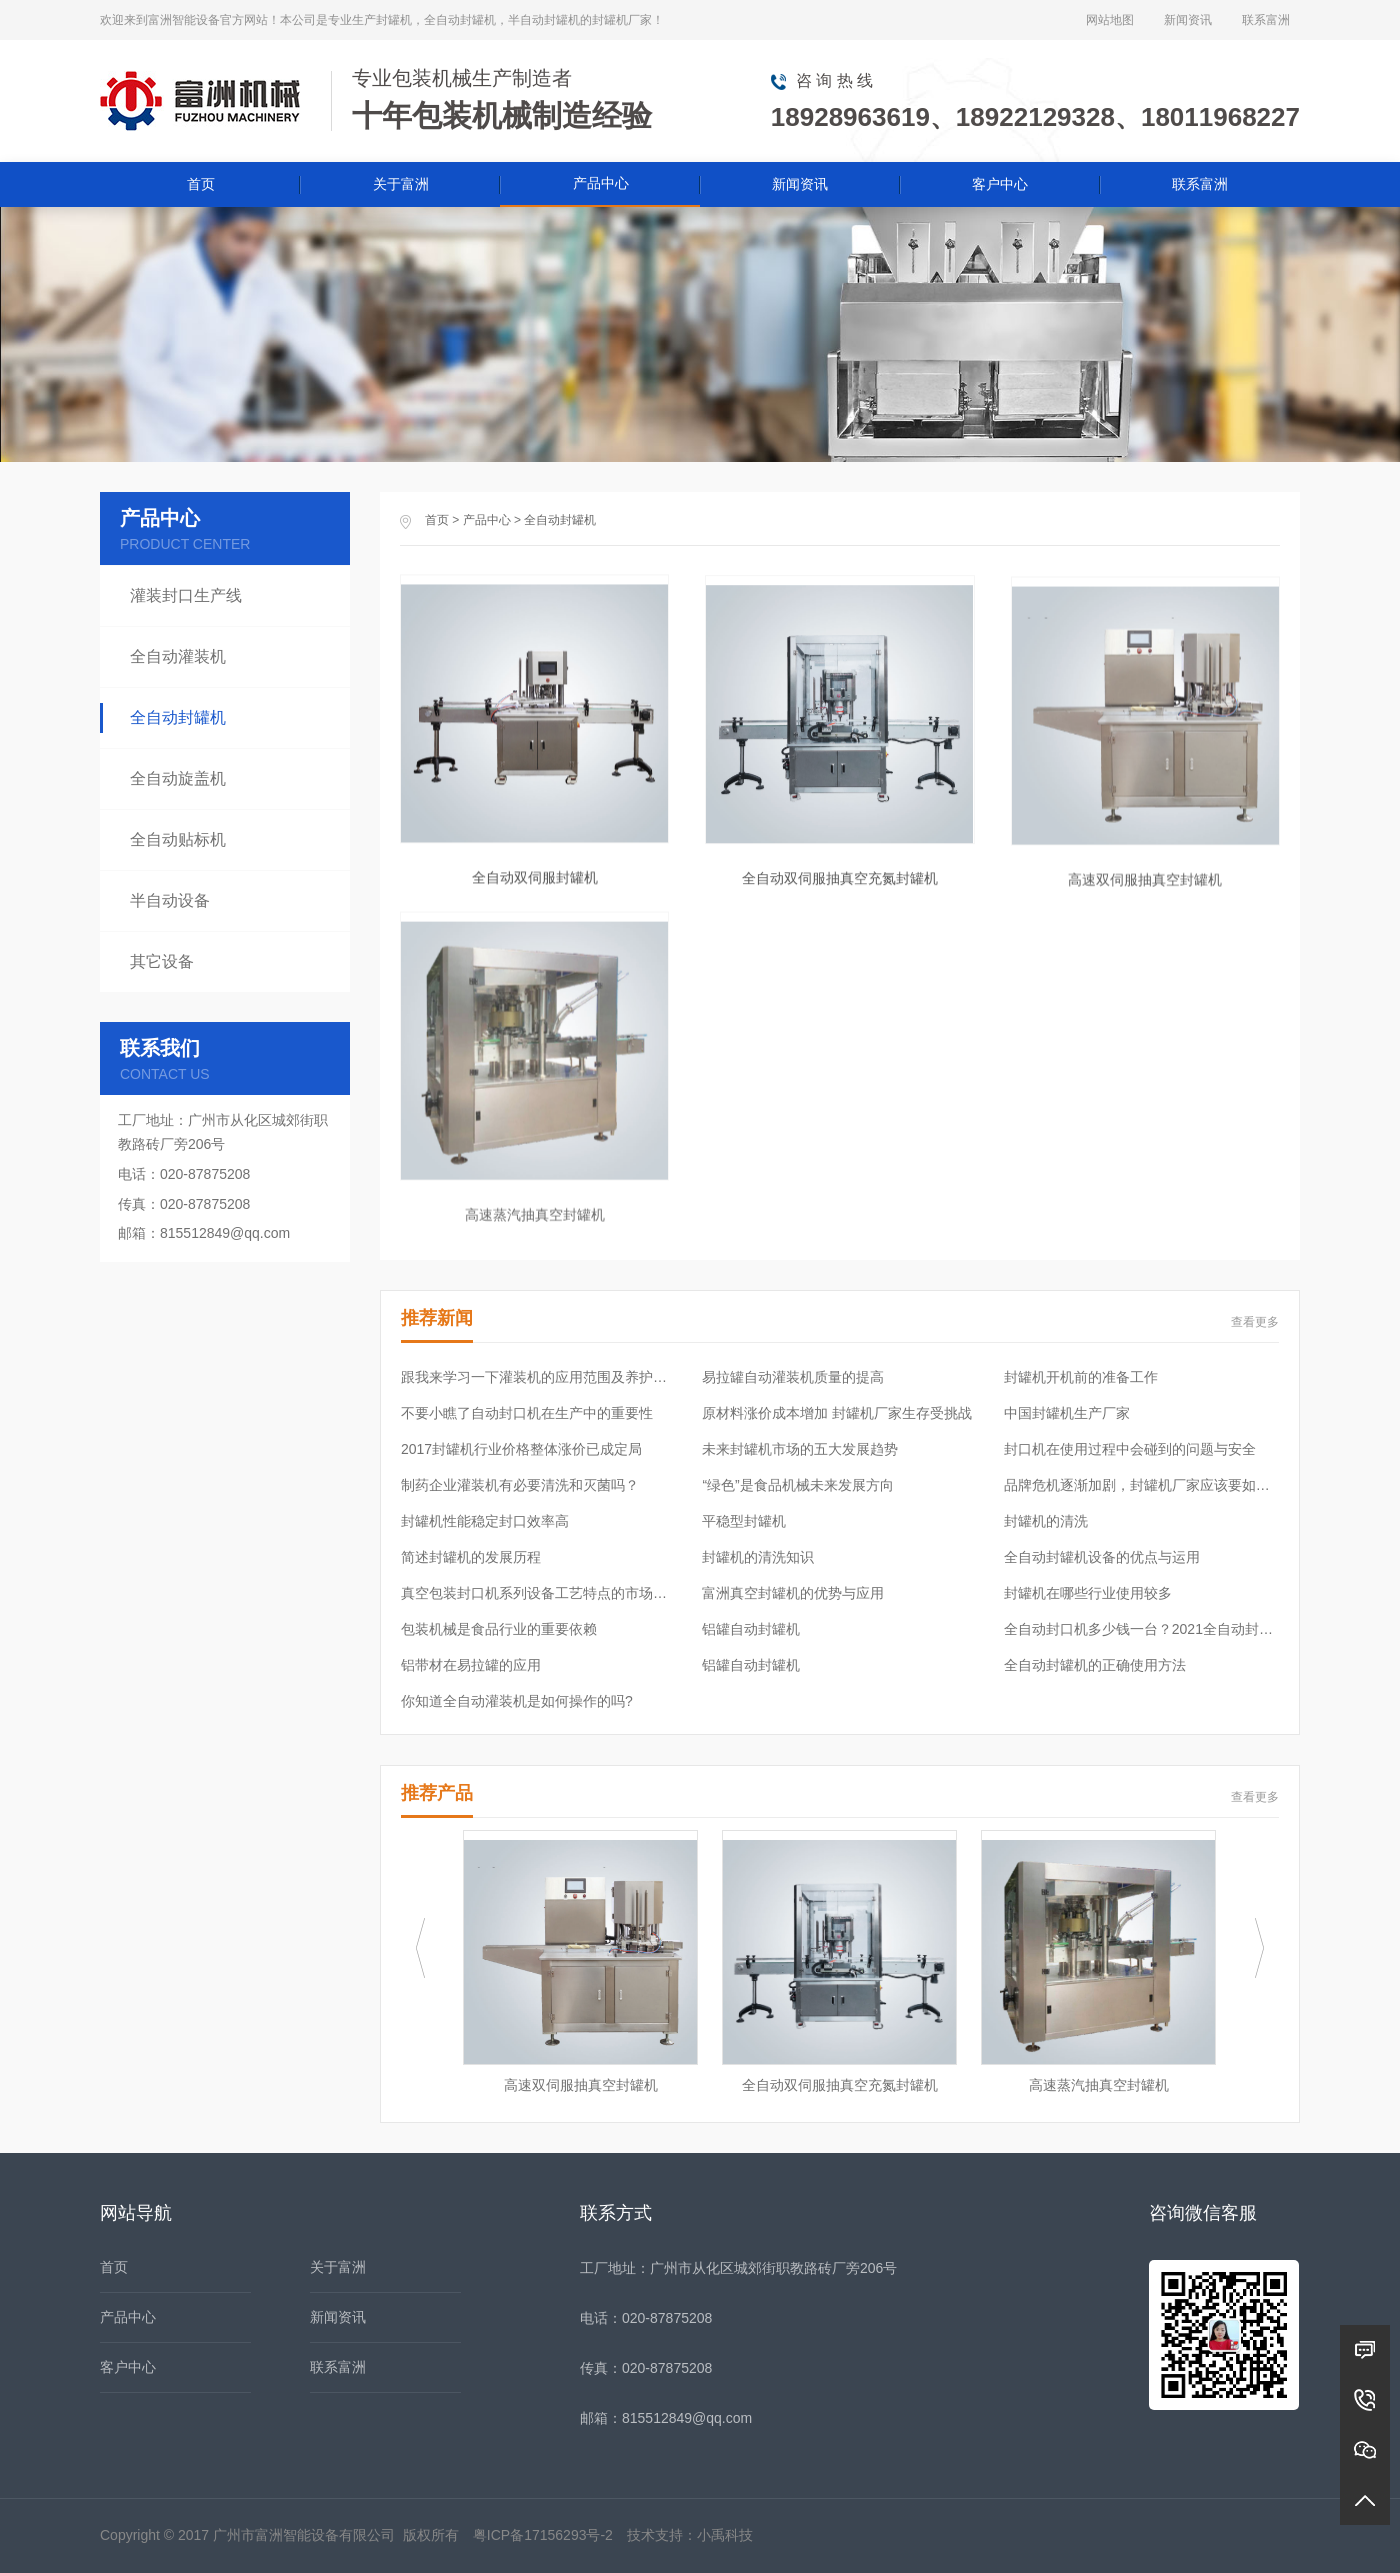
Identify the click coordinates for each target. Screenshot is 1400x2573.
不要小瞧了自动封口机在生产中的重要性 (527, 1413)
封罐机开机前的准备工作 (1081, 1377)
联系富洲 (1266, 20)
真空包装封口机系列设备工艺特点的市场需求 (538, 1593)
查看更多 (1255, 1322)
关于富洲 (401, 184)
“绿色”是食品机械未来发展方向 (797, 1485)
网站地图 (1110, 20)
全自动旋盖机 (178, 778)
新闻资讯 (1188, 20)
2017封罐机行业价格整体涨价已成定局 (521, 1449)
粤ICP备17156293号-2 (543, 2535)
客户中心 (1000, 184)
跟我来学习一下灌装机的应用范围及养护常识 (538, 1377)
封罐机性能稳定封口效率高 (485, 1521)
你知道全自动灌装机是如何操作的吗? (517, 1701)
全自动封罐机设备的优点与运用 (1102, 1557)
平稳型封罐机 (744, 1521)
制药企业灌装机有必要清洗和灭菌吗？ (520, 1485)
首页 (201, 184)
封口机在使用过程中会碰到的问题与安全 (1130, 1449)
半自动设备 (170, 900)
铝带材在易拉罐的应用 (471, 1665)
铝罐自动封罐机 (751, 1629)
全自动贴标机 (178, 839)
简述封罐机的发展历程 (471, 1557)
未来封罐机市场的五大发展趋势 (800, 1449)
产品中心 (601, 183)
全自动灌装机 (178, 656)
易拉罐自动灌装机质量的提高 (793, 1377)
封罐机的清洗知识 (758, 1557)
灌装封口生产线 (186, 595)
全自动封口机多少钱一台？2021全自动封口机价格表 (1141, 1629)
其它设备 (162, 961)
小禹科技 (725, 2535)
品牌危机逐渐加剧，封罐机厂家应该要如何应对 (1141, 1485)
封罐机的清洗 (1046, 1521)
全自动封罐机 (560, 520)
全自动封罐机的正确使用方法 (1095, 1665)
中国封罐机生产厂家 (1067, 1413)
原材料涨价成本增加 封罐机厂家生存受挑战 (837, 1413)
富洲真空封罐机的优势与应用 (793, 1593)
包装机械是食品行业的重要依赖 (499, 1629)
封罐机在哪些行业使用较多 (1088, 1593)
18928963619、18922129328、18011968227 (1035, 117)
